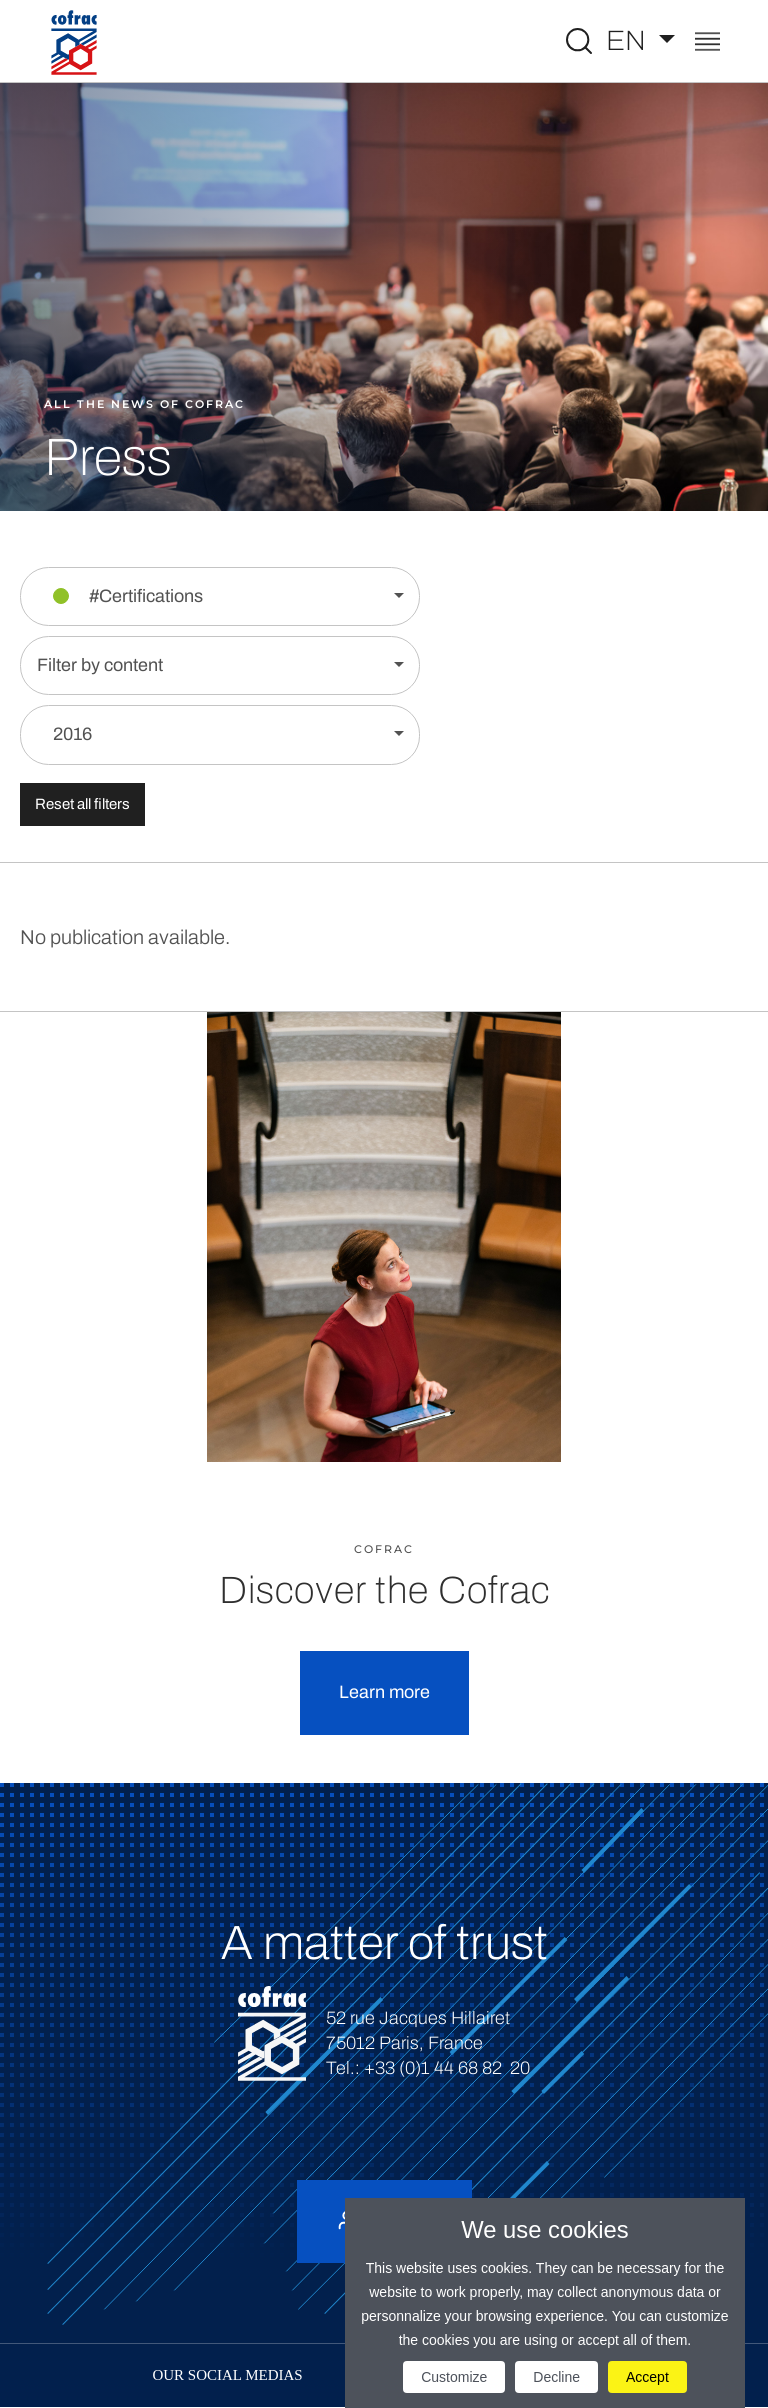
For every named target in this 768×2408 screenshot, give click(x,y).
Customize (454, 2377)
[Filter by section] (220, 596)
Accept (647, 2377)
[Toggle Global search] (579, 41)
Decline (556, 2377)
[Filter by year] (220, 734)
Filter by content (100, 665)
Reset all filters (82, 804)
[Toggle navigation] (707, 43)
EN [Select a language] (629, 40)
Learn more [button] (384, 1692)
